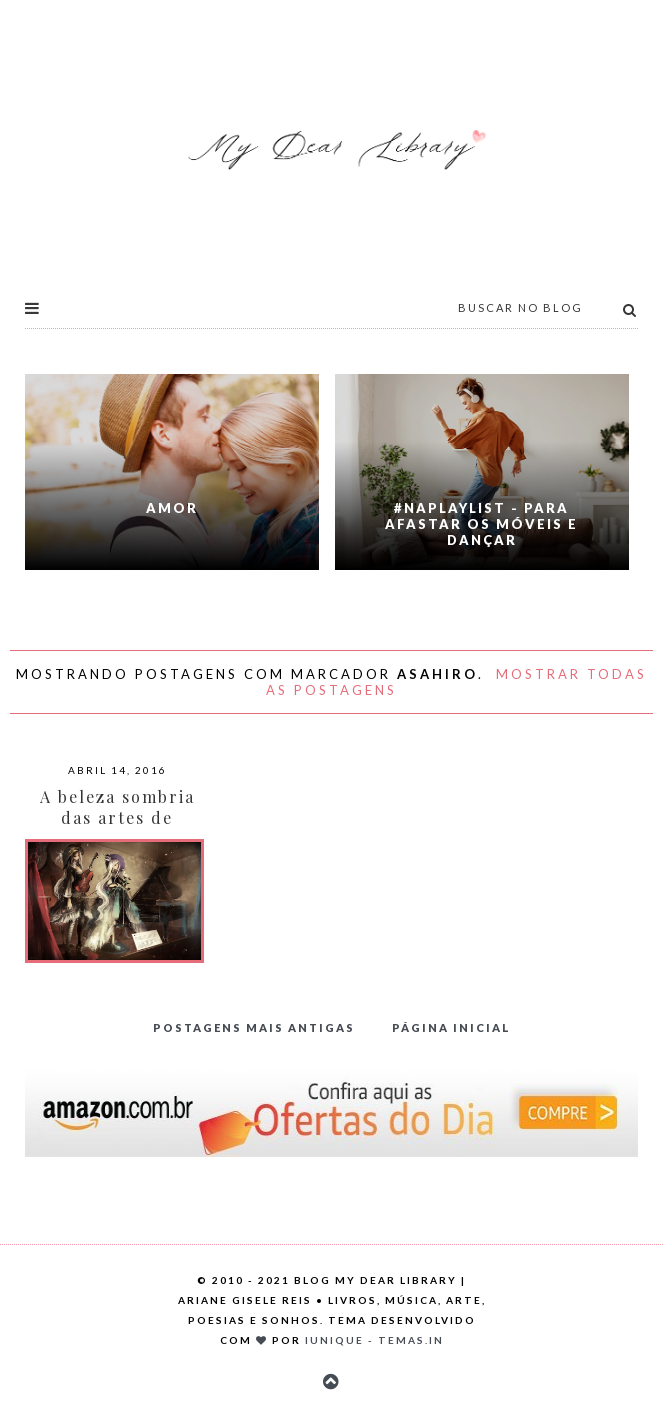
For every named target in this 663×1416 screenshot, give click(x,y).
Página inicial (451, 1027)
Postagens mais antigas (254, 1027)
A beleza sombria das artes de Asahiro (117, 817)
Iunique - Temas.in (374, 1340)
